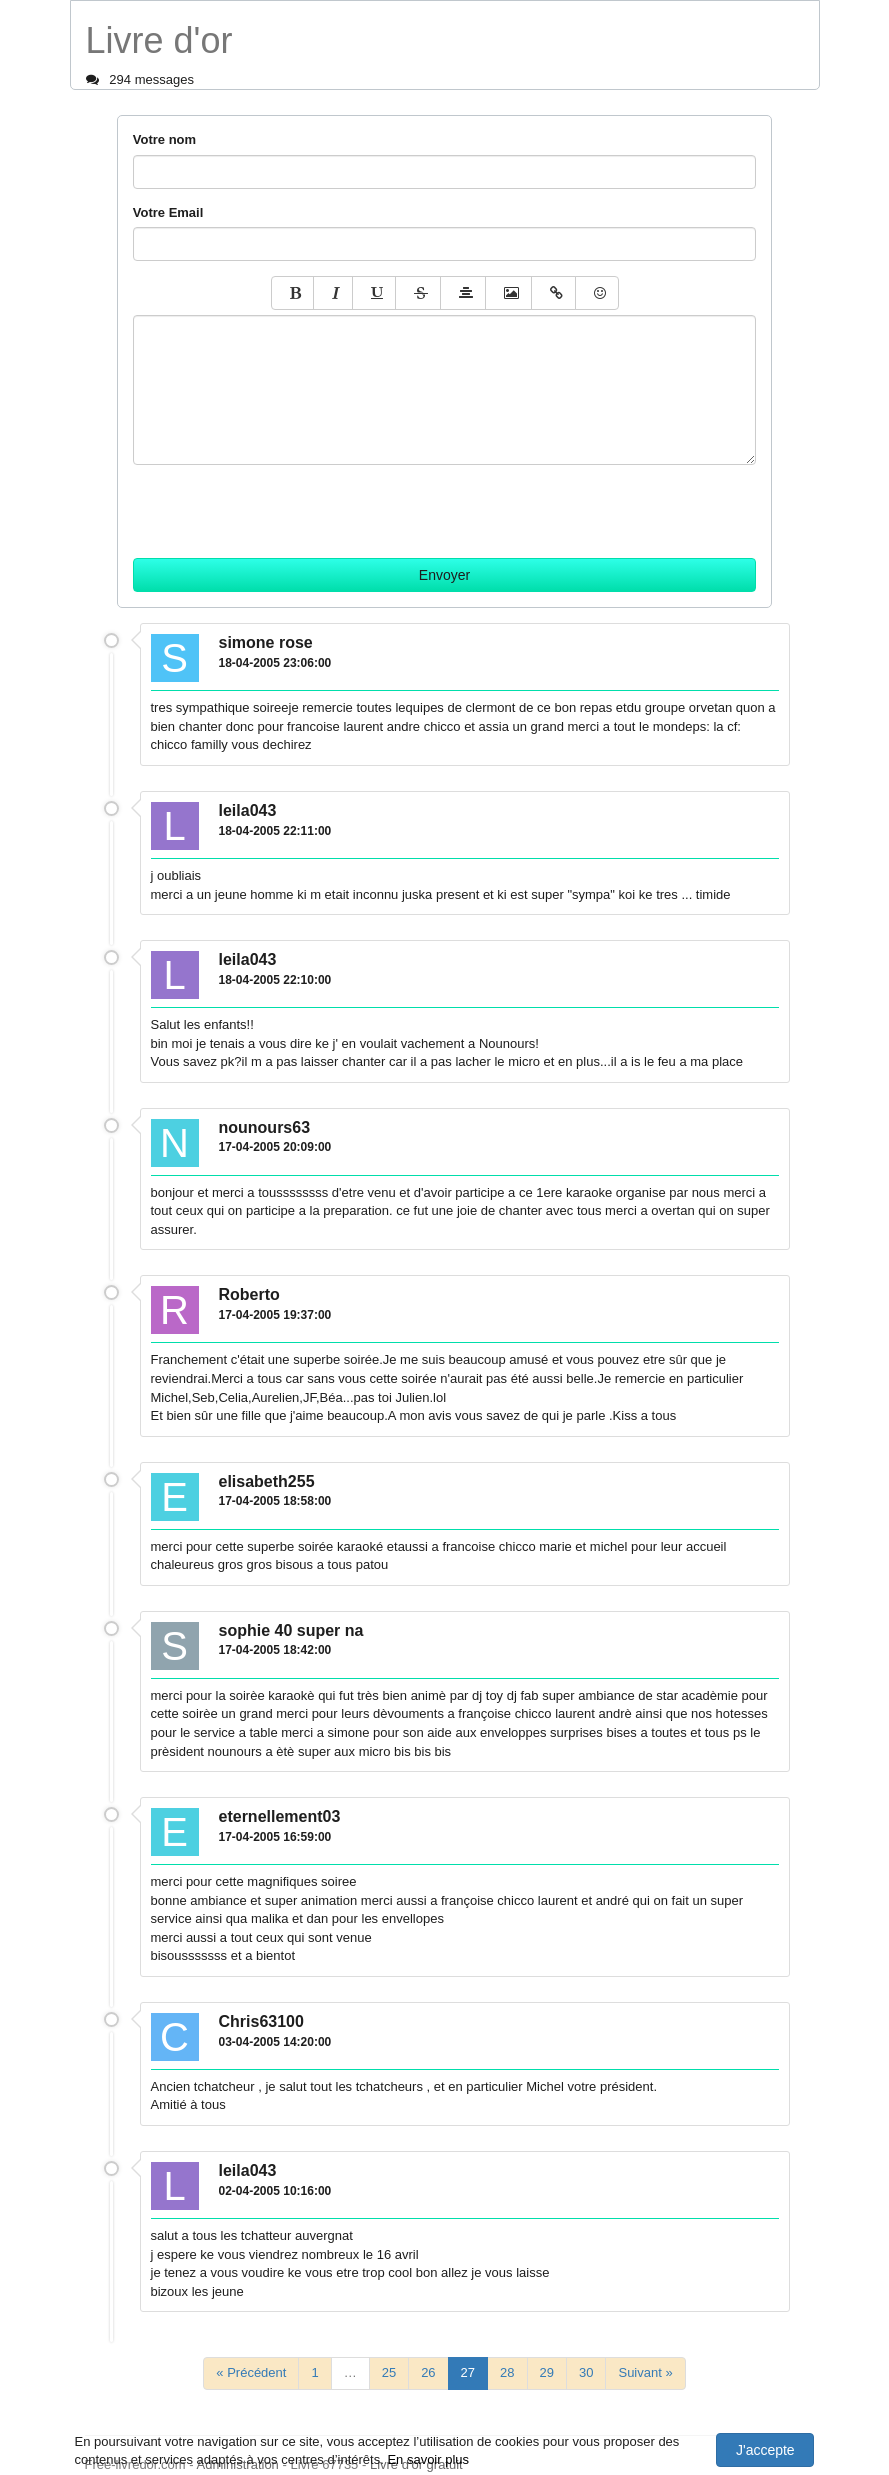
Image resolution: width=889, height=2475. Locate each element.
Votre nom (164, 139)
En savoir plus (428, 2459)
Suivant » (645, 2372)
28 (507, 2372)
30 (586, 2372)
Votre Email (168, 212)
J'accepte (765, 2450)
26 (428, 2372)
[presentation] (285, 504)
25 (389, 2372)
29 (547, 2372)
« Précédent (251, 2372)
